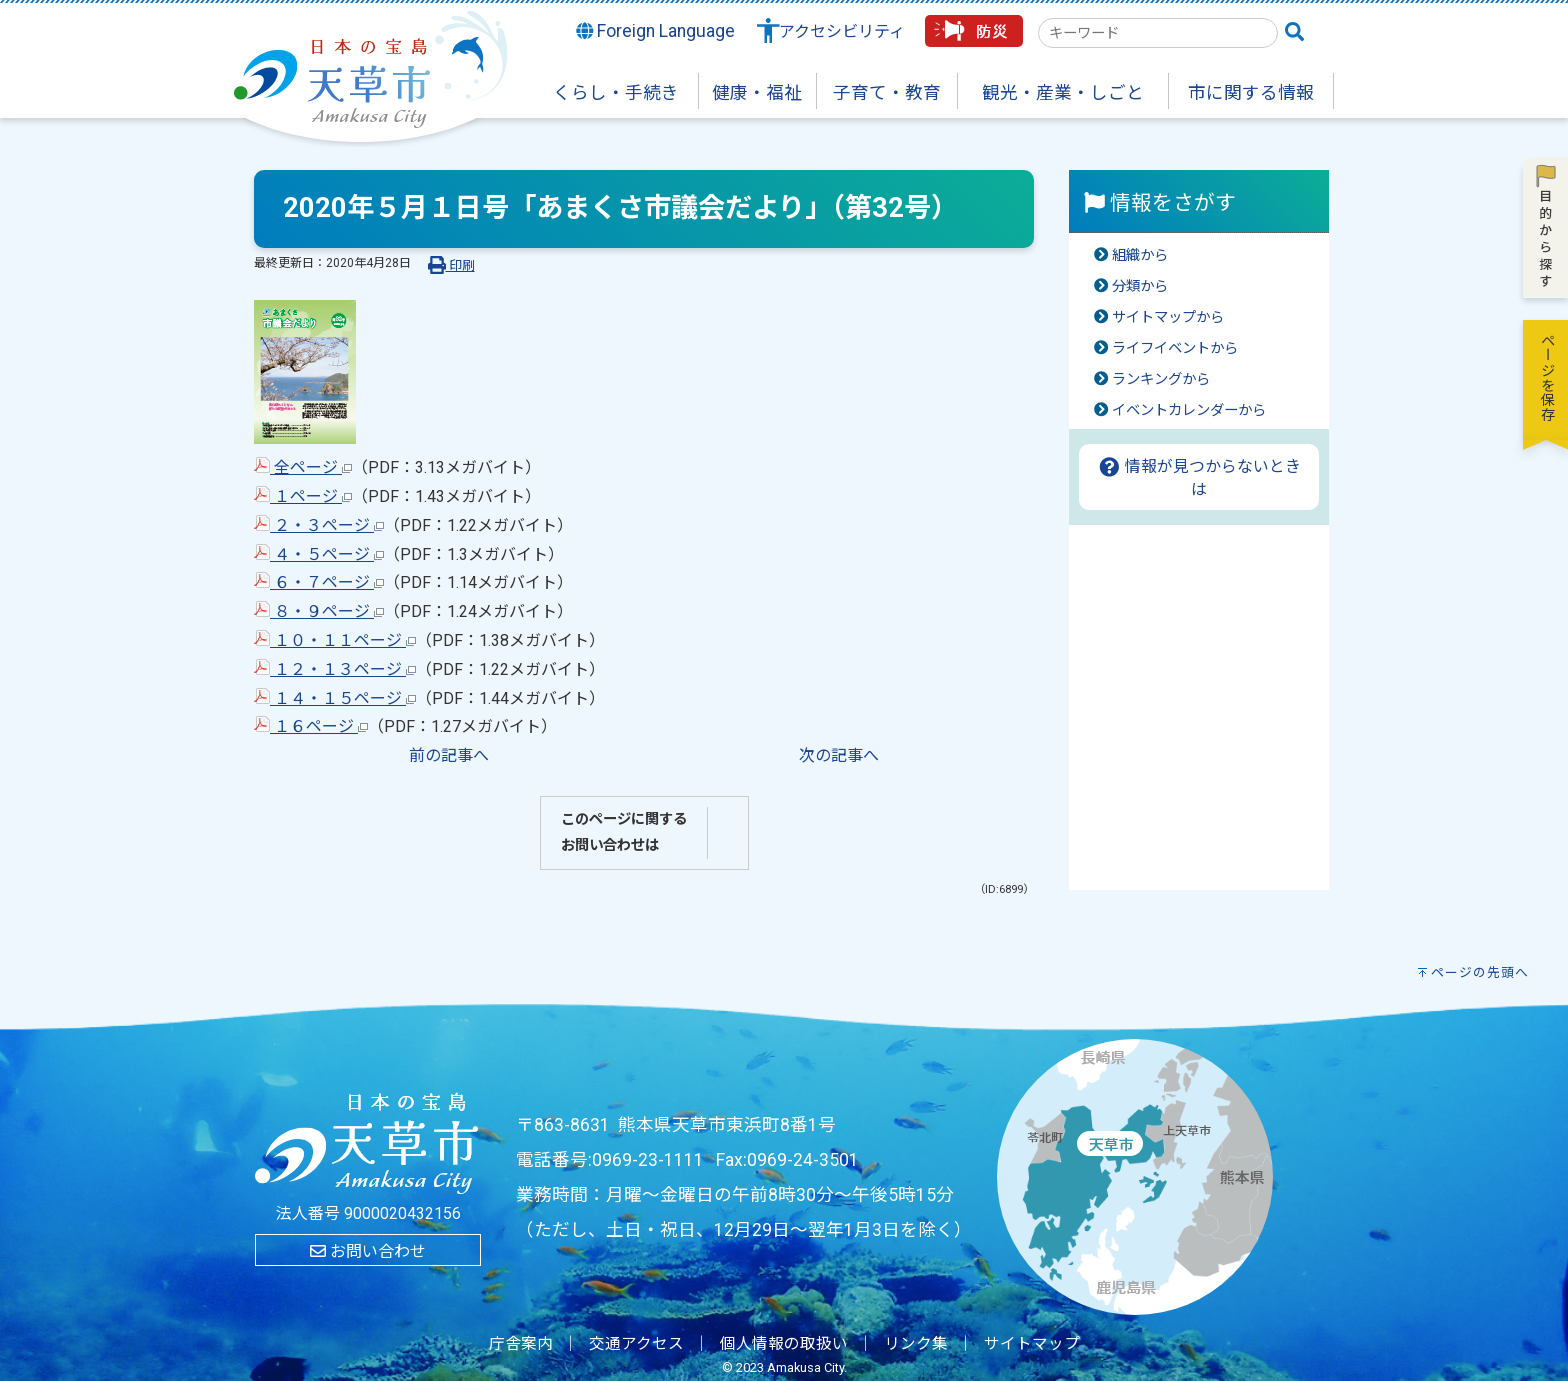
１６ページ (311, 726)
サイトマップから (1168, 317)
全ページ (303, 467)
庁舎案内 (521, 1344)
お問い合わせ (368, 1251)
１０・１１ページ (335, 640)
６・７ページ (319, 582)
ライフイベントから (1175, 348)
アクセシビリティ (842, 31)
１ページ (303, 496)
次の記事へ (839, 755)
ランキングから (1161, 379)
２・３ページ (319, 525)
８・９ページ (319, 611)
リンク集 (916, 1344)
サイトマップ (1032, 1344)
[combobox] (1158, 33)
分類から (1140, 286)
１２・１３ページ (335, 669)
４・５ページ (319, 554)
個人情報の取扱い (784, 1344)
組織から (1140, 255)
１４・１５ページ (335, 698)
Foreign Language (656, 31)
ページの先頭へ (1480, 972)
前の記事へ (449, 755)
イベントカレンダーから (1189, 410)
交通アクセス (636, 1344)
